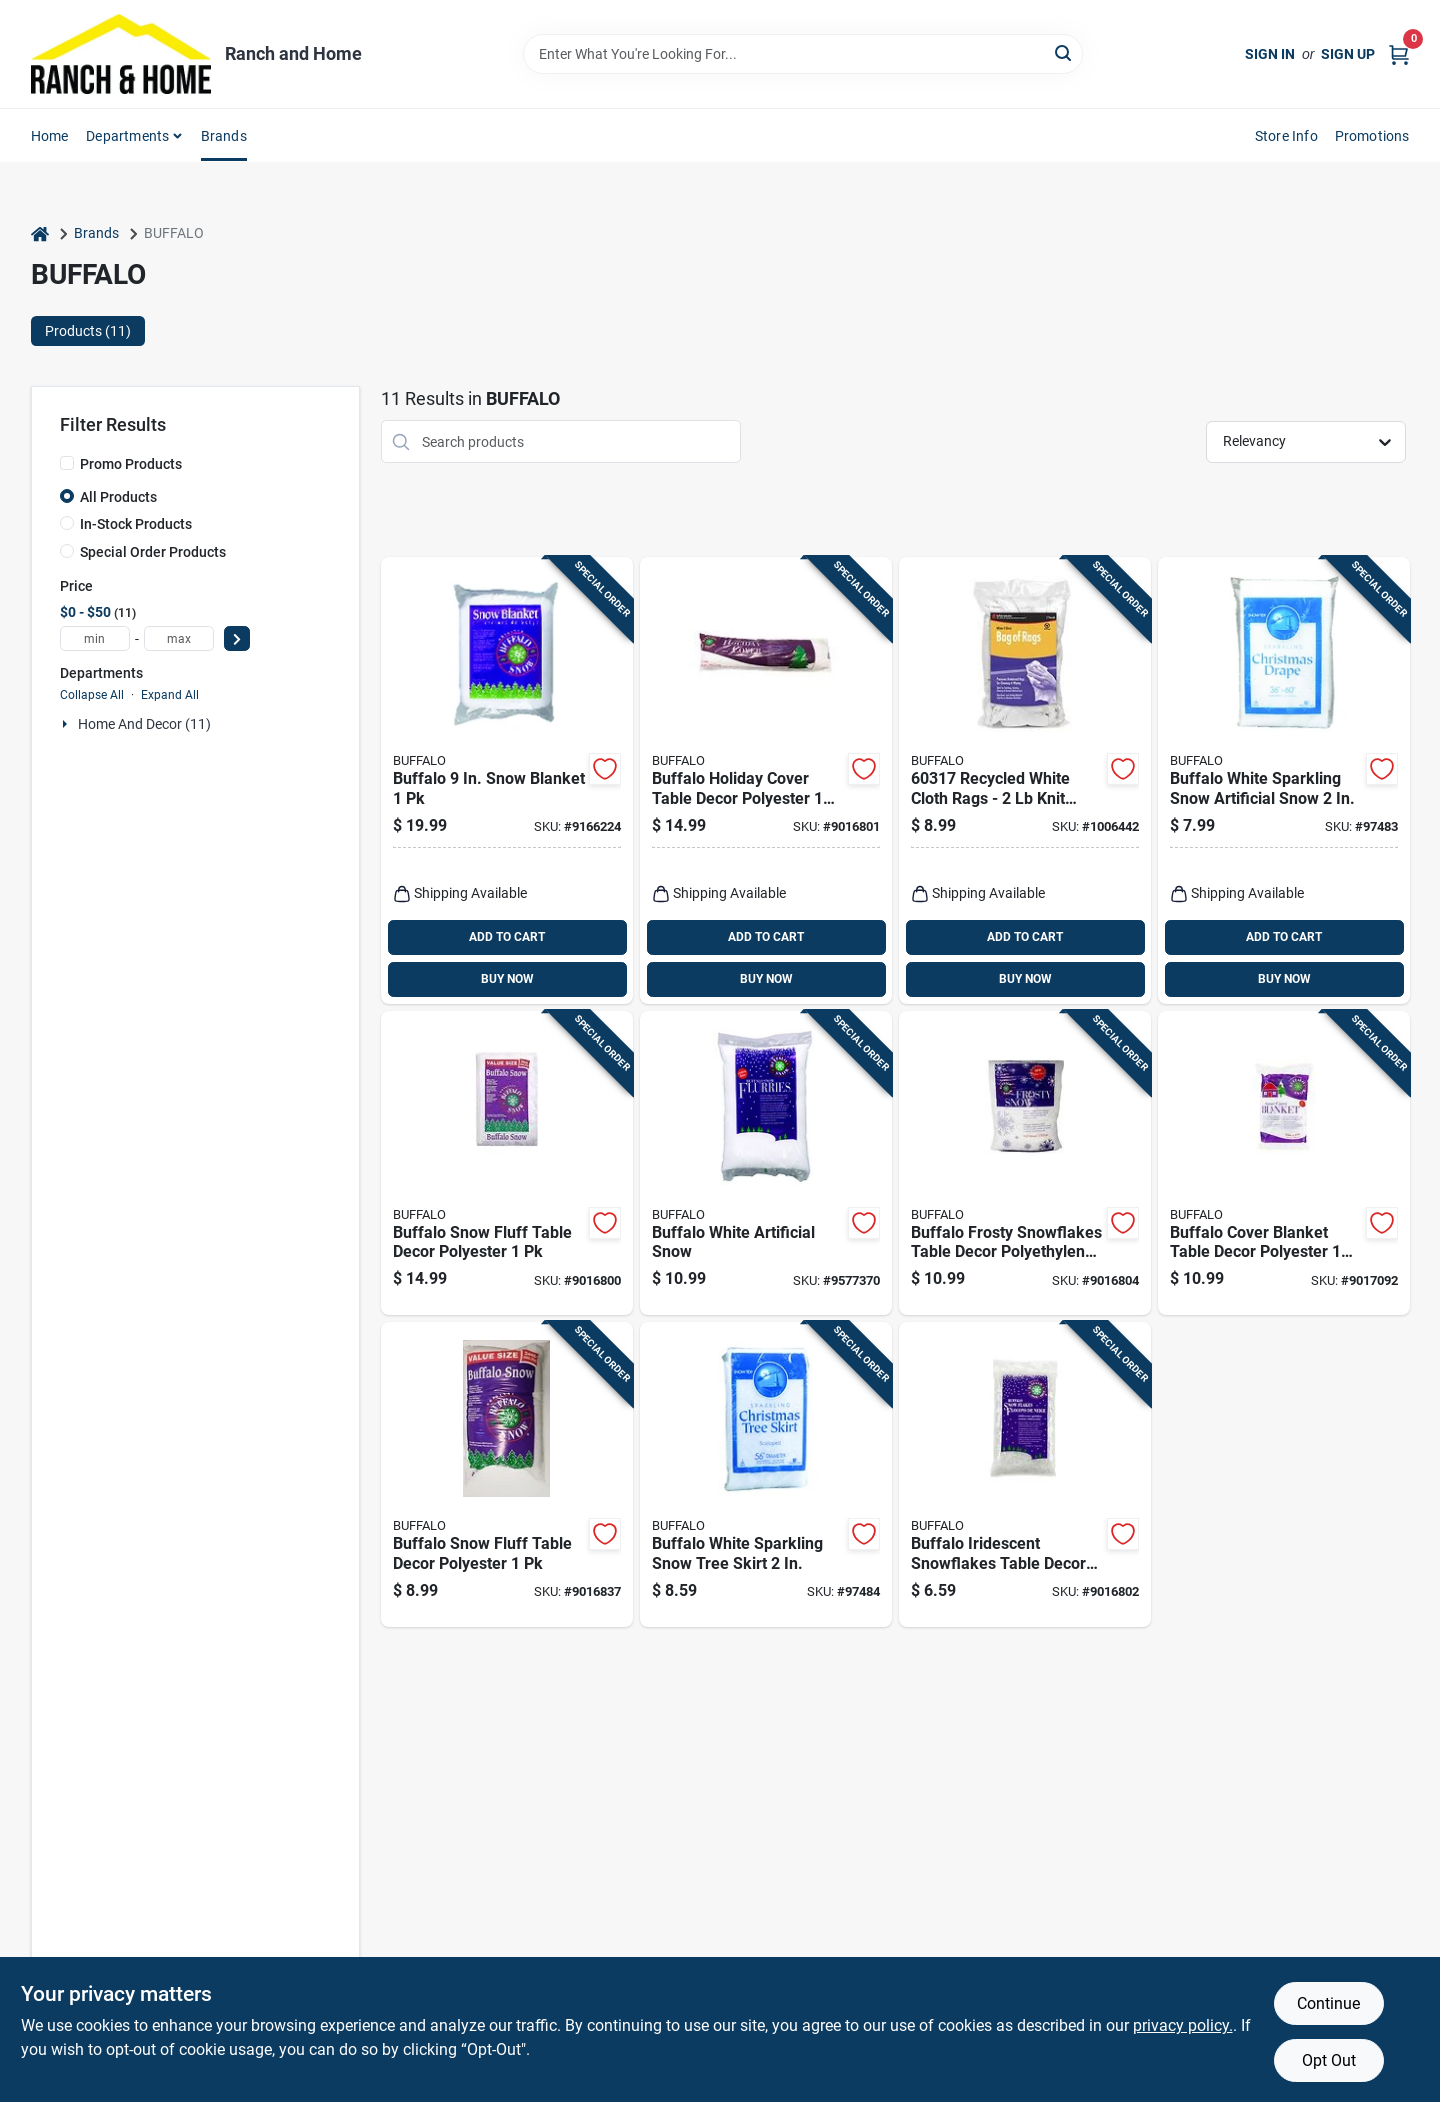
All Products (118, 497)
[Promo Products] (67, 463)
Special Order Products (153, 552)
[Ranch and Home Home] (121, 54)
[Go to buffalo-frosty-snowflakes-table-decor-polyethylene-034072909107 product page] (1025, 1163)
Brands (224, 136)
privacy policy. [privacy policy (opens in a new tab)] (1183, 2025)
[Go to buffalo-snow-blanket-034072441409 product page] (507, 780)
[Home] (40, 233)
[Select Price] (237, 638)
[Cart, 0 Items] (1399, 53)
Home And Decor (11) (144, 724)
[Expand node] (67, 724)
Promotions (1372, 136)
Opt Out (1329, 2060)
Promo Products (131, 464)
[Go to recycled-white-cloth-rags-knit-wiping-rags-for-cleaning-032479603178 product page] (1025, 780)
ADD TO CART (507, 937)
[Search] (1064, 52)
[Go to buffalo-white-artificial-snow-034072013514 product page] (766, 1163)
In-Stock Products (136, 524)
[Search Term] (803, 54)
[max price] (179, 638)
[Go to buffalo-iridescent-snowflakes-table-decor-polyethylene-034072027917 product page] (1025, 1474)
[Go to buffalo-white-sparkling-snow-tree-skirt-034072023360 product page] (766, 1474)
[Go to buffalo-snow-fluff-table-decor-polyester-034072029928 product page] (507, 1474)
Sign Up (1348, 54)
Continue (1328, 2003)
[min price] (95, 638)
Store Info (1286, 136)
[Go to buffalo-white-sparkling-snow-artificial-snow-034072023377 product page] (1284, 780)
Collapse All (92, 695)
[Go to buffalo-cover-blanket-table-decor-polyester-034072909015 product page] (1284, 1163)
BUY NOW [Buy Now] (507, 979)
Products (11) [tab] (88, 331)
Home (50, 136)
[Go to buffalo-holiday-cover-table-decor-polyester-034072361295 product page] (766, 780)
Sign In (1270, 54)
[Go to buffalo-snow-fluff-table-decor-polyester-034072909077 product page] (507, 1163)
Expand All (170, 695)
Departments (127, 136)
